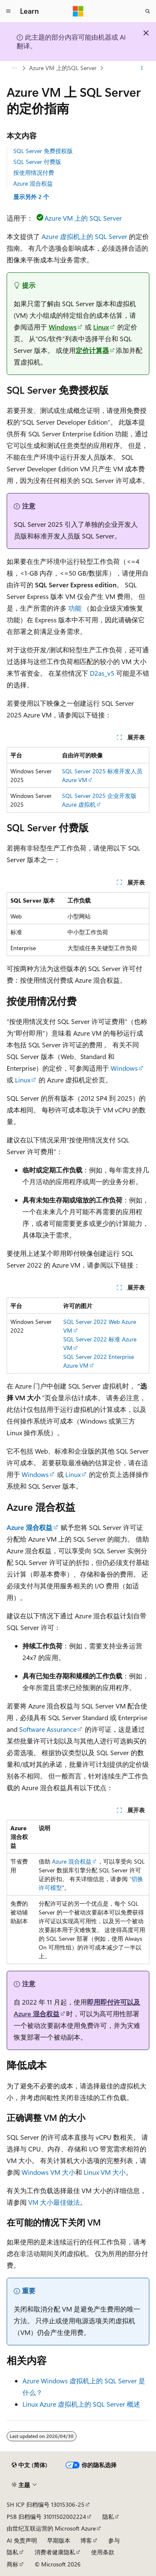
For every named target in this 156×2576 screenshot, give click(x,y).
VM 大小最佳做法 (54, 2202)
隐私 (108, 2517)
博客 (86, 2540)
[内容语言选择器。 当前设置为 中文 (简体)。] (29, 2465)
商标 (12, 2564)
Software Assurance (48, 1729)
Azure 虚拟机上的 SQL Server (84, 236)
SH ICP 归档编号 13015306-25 (45, 2504)
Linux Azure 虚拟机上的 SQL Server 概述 (81, 2404)
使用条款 (102, 2552)
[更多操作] (142, 68)
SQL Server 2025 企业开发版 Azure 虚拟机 (99, 800)
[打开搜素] (147, 11)
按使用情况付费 (33, 172)
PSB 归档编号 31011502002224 (46, 2517)
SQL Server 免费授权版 (43, 151)
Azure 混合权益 (33, 183)
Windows (63, 326)
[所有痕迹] (14, 68)
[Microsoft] (78, 11)
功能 (75, 608)
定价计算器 (92, 350)
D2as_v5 (102, 673)
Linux (101, 326)
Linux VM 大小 (105, 2172)
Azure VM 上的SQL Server (63, 68)
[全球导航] (8, 11)
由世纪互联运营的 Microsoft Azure (51, 2528)
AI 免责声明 (22, 2540)
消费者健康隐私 (55, 2552)
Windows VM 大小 (48, 2172)
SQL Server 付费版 (37, 162)
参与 (114, 2540)
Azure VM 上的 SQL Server (83, 218)
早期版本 (58, 2540)
